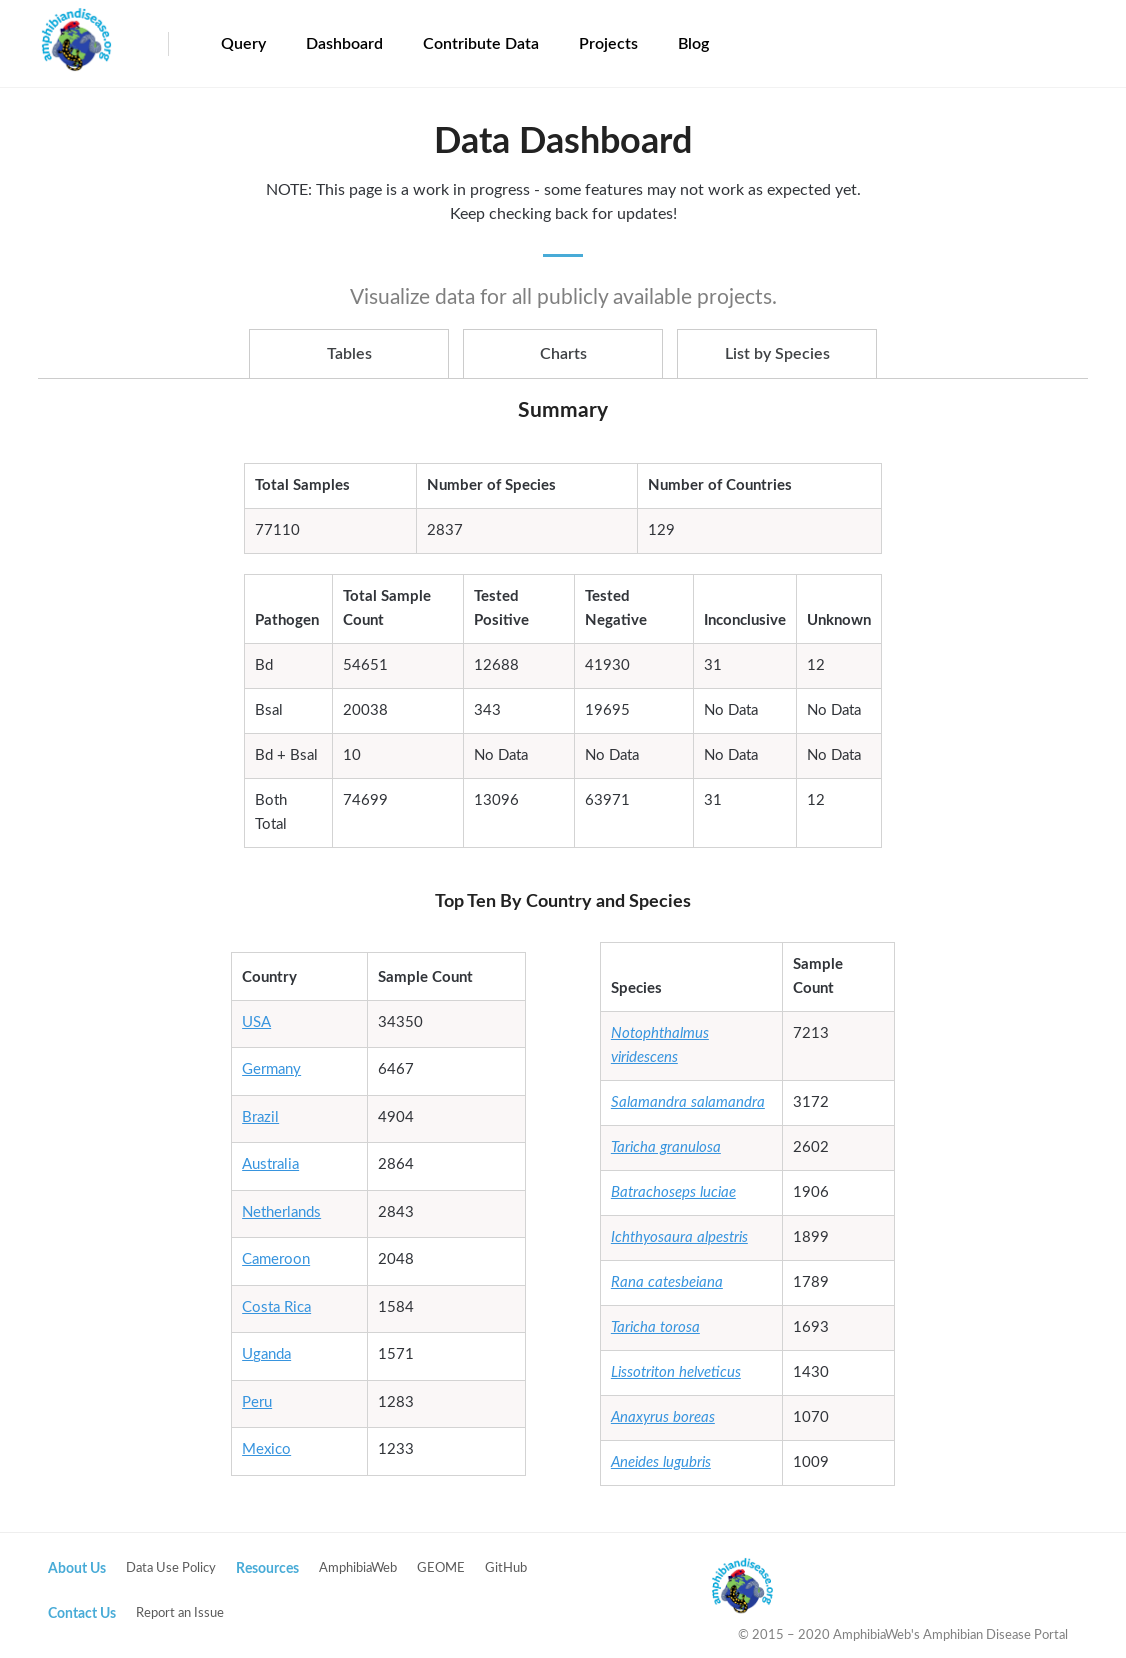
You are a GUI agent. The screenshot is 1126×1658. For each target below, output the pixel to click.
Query (243, 44)
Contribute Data (481, 44)
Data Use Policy (171, 1568)
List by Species (777, 354)
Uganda (266, 1354)
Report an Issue (180, 1613)
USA (256, 1022)
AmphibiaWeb (358, 1568)
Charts (563, 354)
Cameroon (276, 1259)
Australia (270, 1164)
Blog (693, 44)
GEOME (441, 1568)
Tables (349, 354)
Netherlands (281, 1212)
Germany (271, 1069)
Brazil (260, 1117)
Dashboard (344, 44)
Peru (257, 1402)
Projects (608, 44)
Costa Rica (276, 1307)
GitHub (506, 1568)
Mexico (266, 1449)
